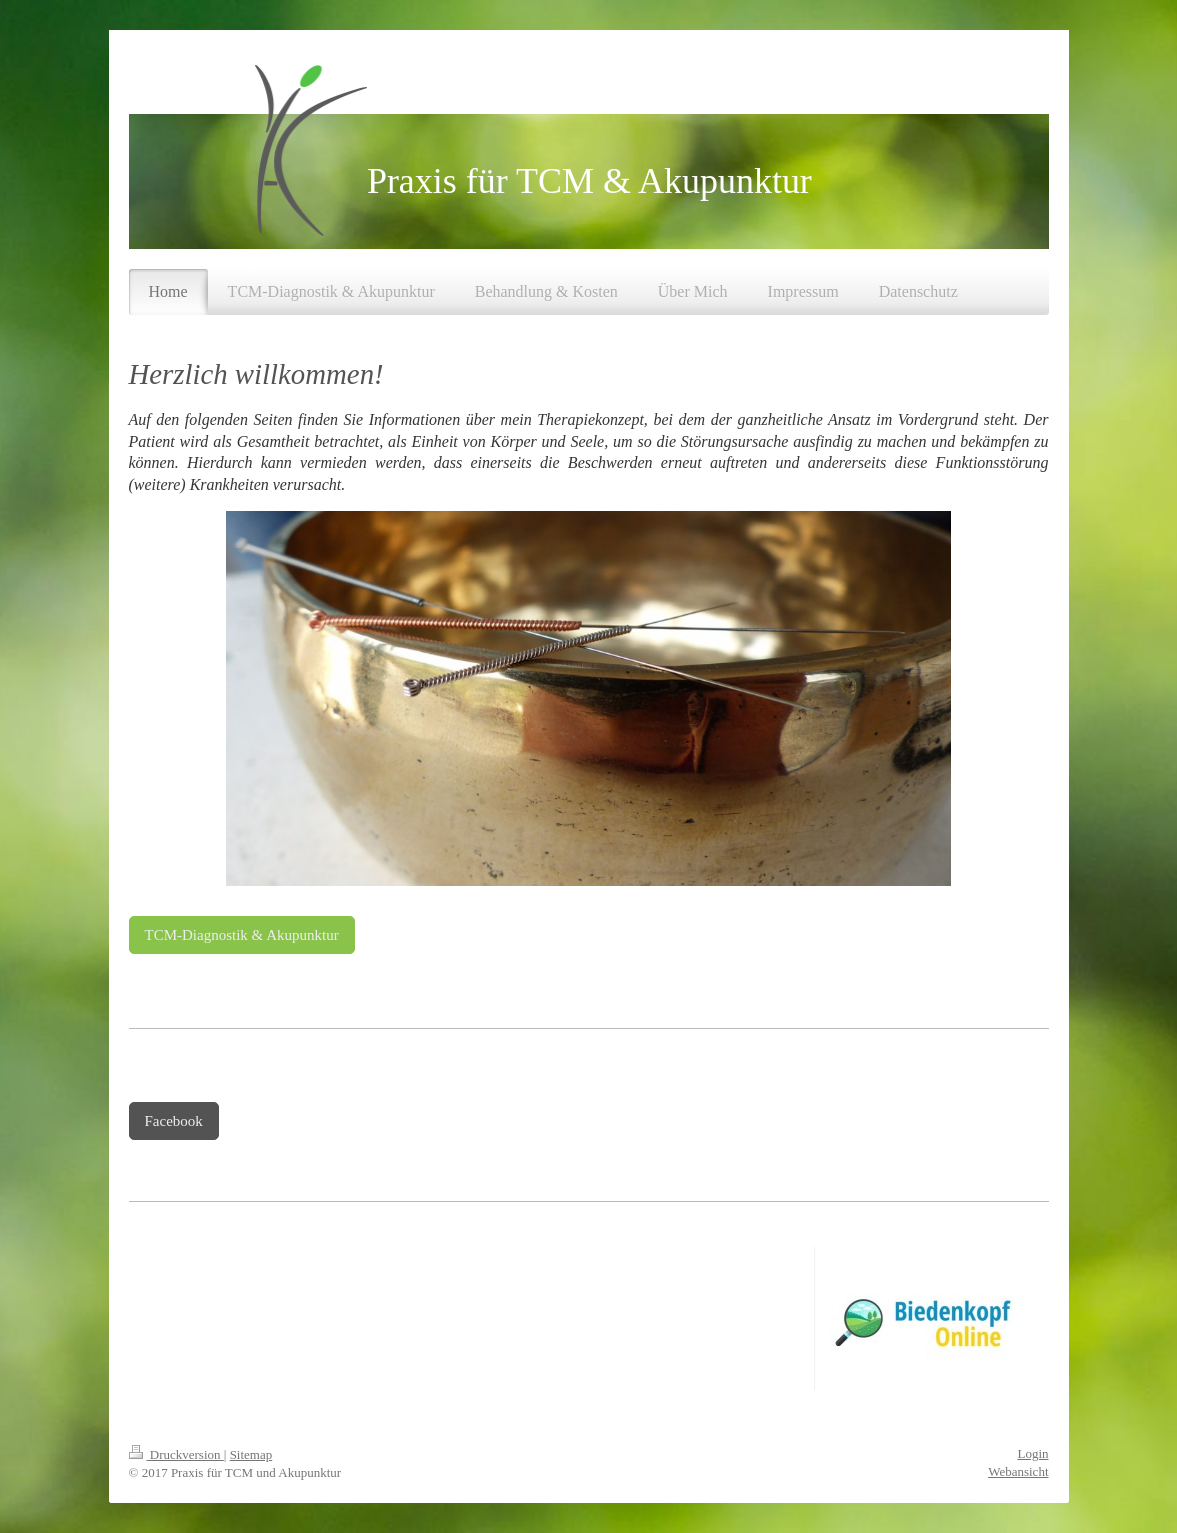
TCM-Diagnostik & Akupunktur (242, 935)
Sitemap (251, 1454)
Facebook (174, 1121)
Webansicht (1018, 1471)
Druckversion (176, 1454)
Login (1032, 1453)
